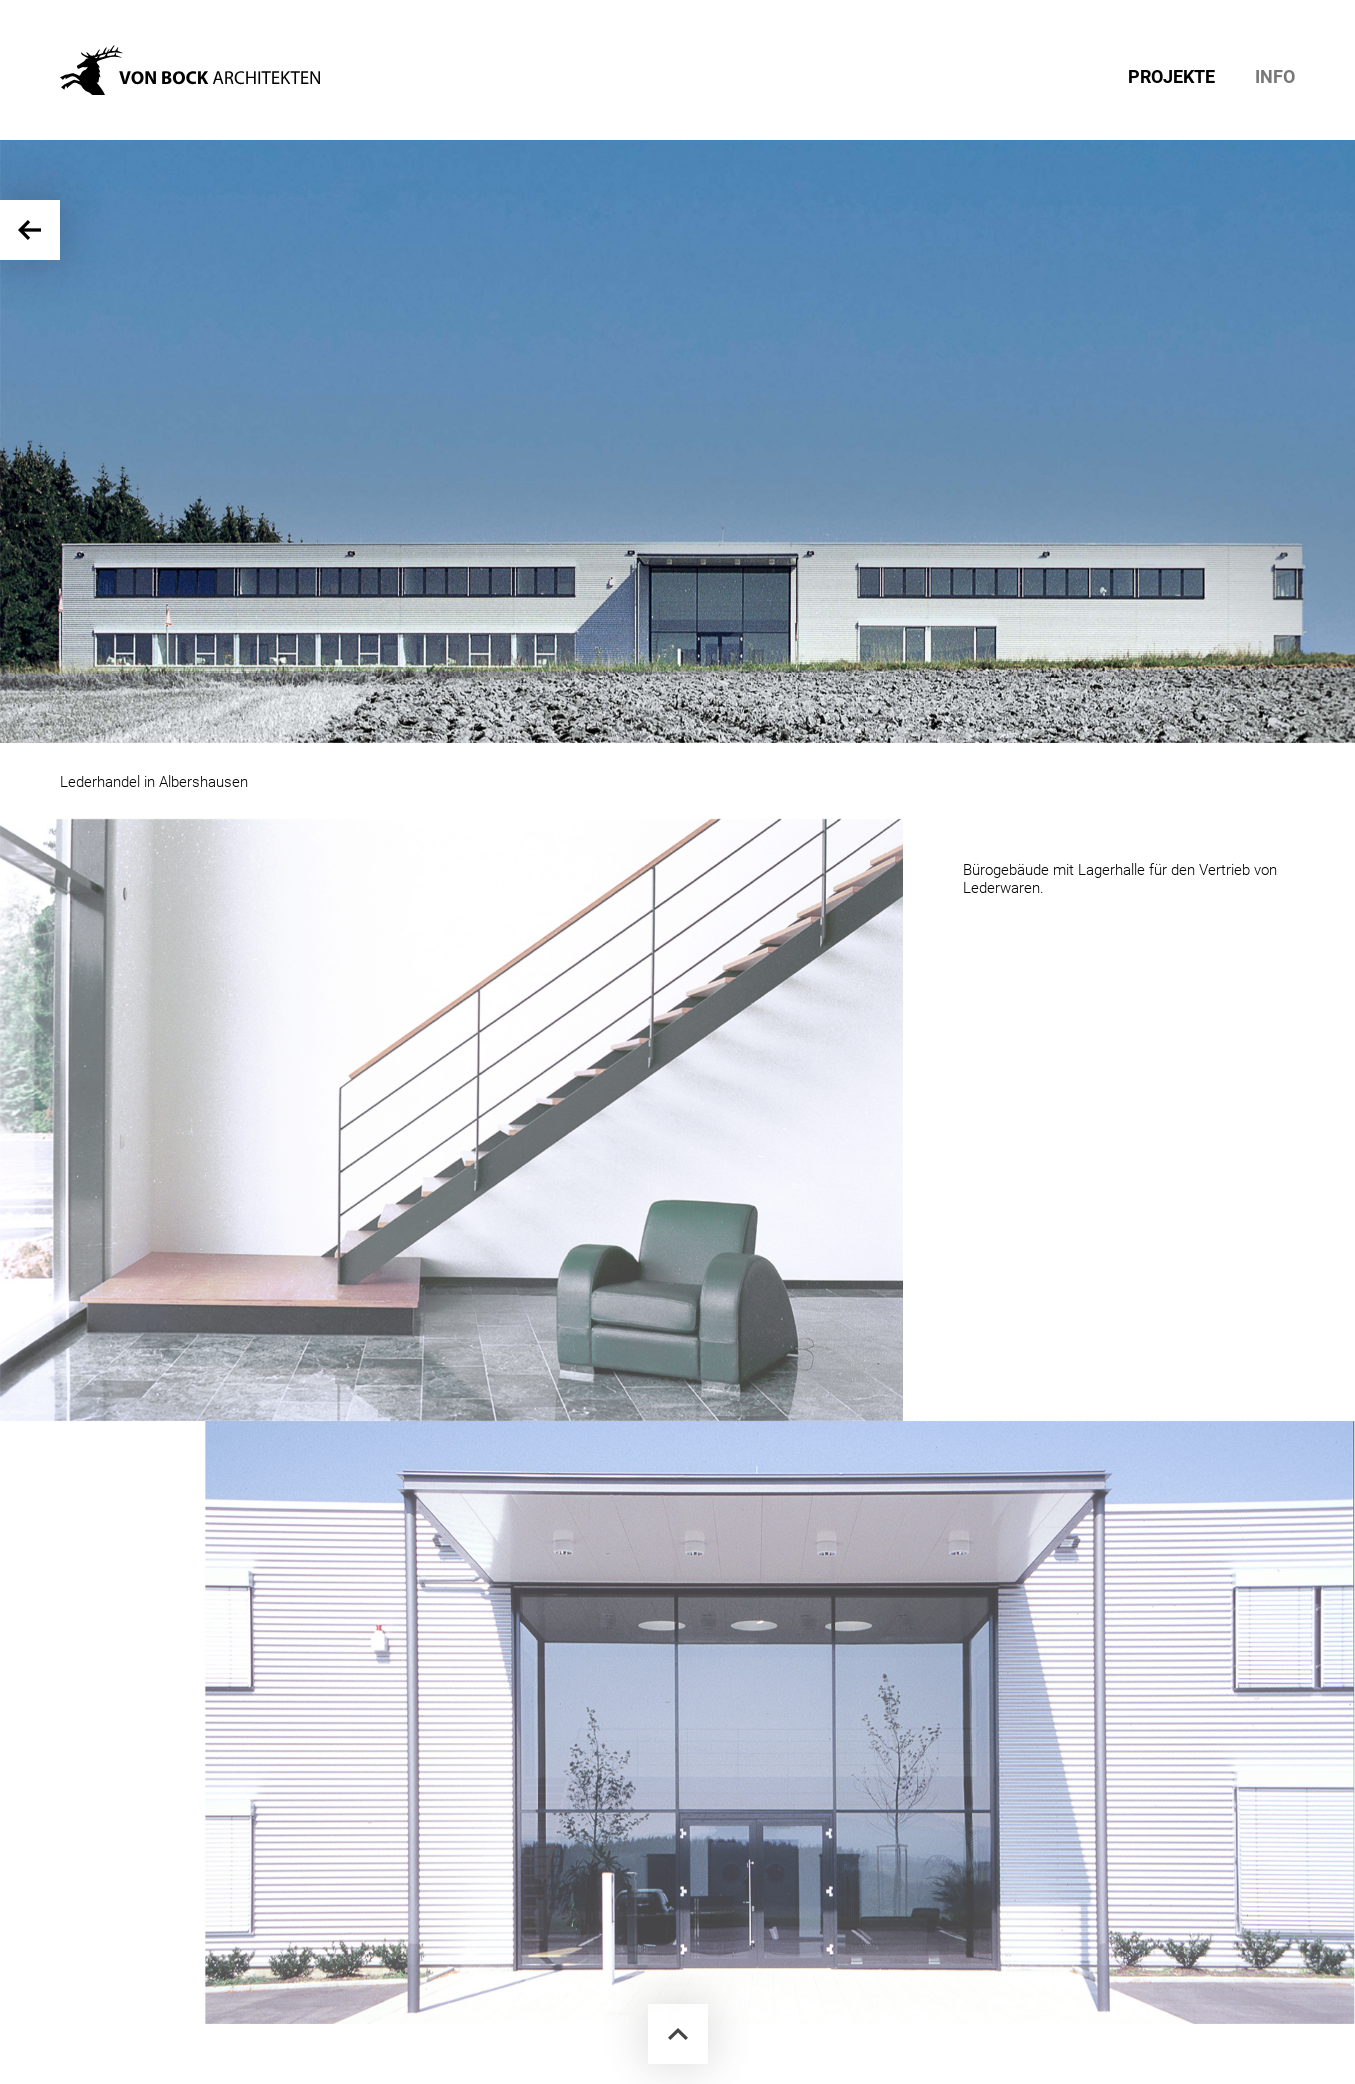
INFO (1275, 77)
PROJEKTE (1171, 77)
